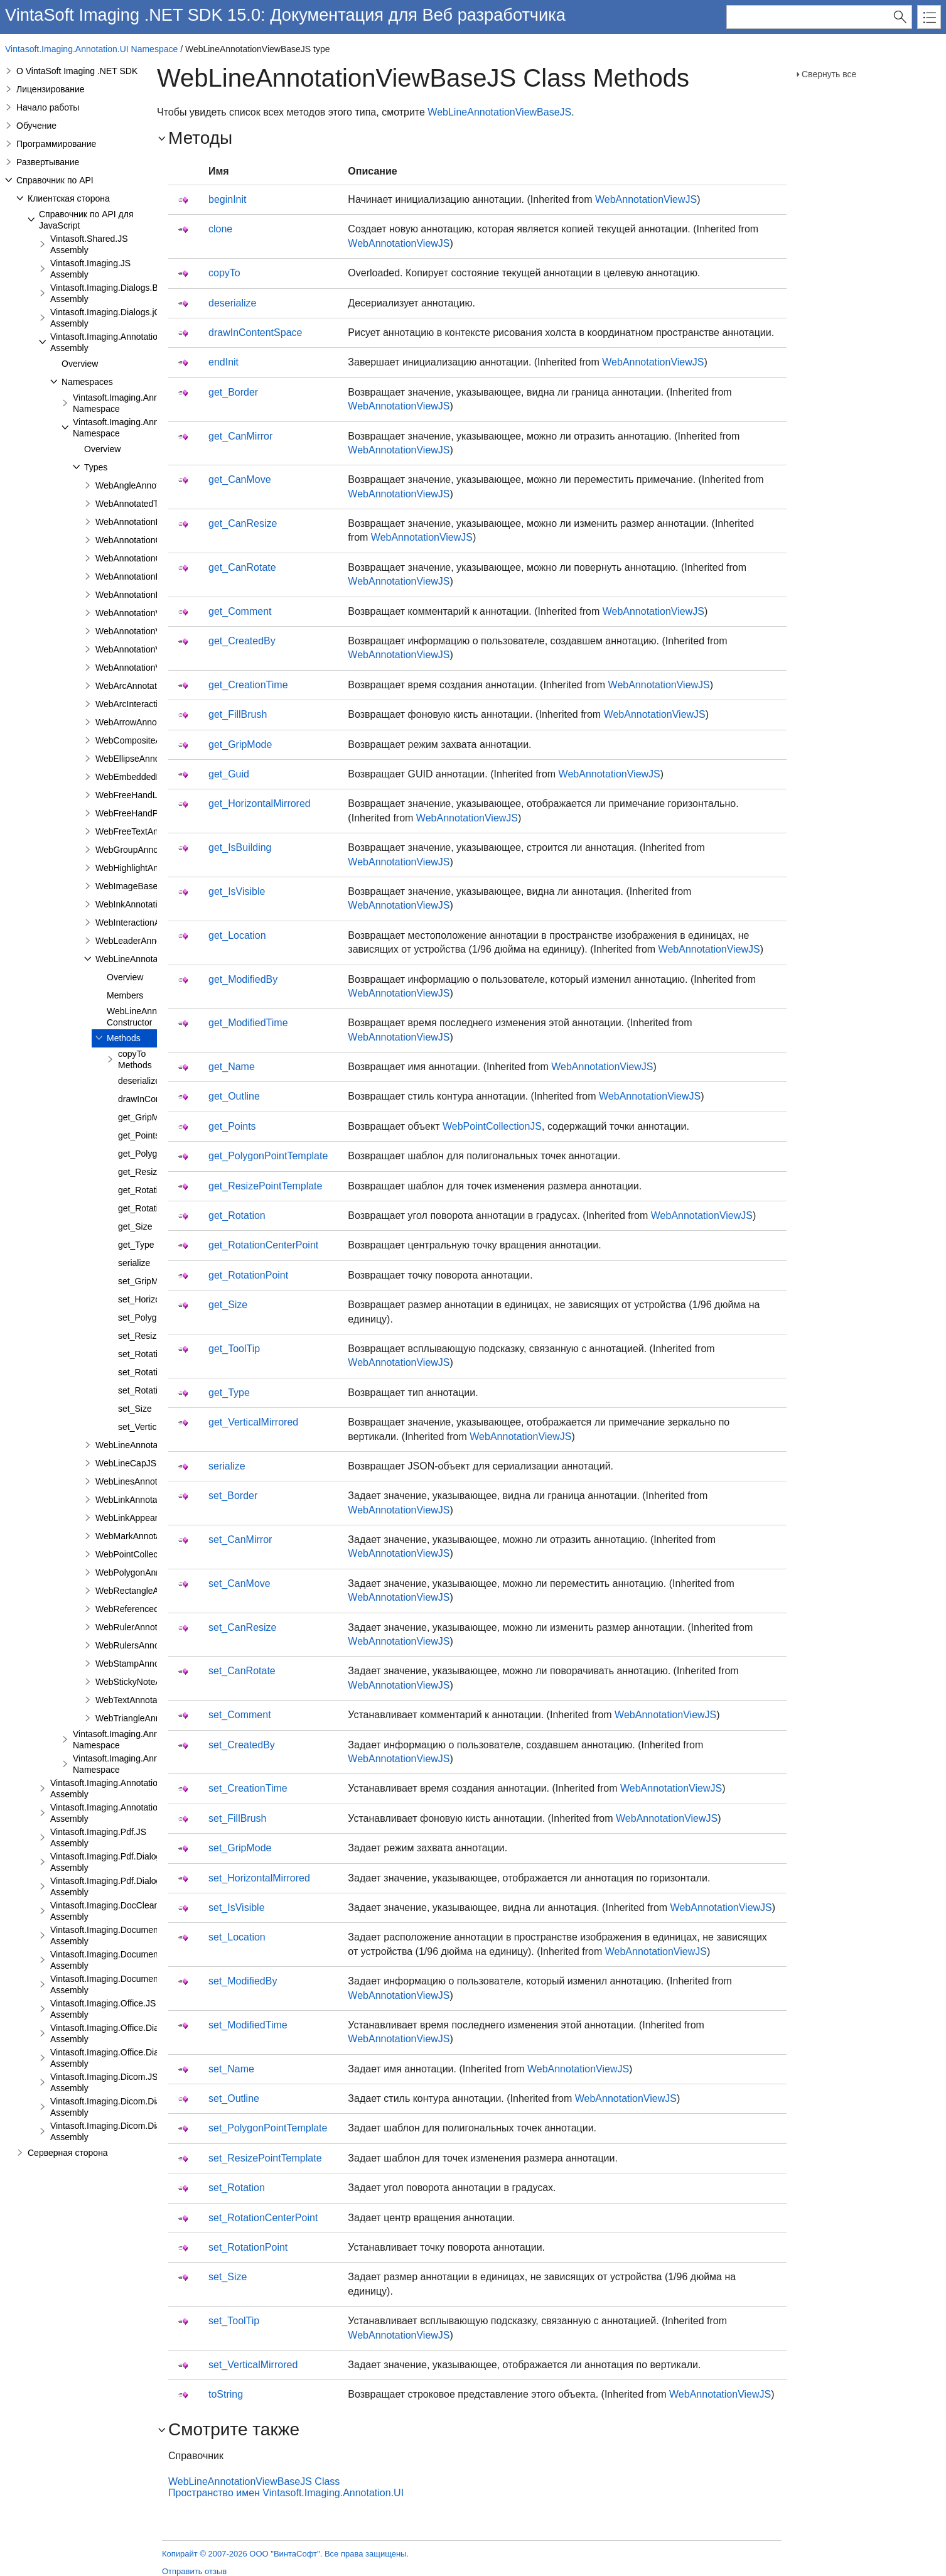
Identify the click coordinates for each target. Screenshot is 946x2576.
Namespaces (87, 382)
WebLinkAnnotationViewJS (148, 1500)
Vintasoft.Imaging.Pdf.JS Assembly (98, 1837)
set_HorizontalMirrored (259, 1878)
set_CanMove (239, 1583)
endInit (223, 362)
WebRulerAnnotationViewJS (150, 1627)
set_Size (135, 1409)
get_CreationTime (248, 684)
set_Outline (233, 2098)
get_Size (135, 1226)
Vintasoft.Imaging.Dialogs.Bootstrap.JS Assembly (126, 293)
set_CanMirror (240, 1539)
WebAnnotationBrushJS (141, 522)
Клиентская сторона (69, 198)
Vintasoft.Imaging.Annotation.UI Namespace (91, 49)
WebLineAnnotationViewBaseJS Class (254, 2481)
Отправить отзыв (194, 2571)
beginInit (227, 199)
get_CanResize (242, 523)
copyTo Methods (135, 1059)
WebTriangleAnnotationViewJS (155, 1718)
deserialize (139, 1081)
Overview (80, 364)
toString (225, 2394)
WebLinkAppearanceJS (141, 1518)
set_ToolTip (233, 2320)
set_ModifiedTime (248, 2025)
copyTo (224, 273)
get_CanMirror (240, 436)
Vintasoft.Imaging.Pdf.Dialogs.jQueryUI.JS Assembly (132, 1886)
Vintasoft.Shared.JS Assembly (88, 244)
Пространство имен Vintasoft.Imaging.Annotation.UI (286, 2492)
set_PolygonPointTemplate (267, 2128)
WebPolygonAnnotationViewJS (156, 1572)
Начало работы (47, 107)
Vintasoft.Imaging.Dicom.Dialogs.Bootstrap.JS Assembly (140, 2107)
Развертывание (47, 162)
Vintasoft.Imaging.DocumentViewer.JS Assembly (125, 1935)
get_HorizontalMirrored (259, 803)
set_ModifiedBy (242, 1981)
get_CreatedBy (242, 641)
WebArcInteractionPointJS (146, 704)
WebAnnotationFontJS (139, 576)
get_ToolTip (234, 1348)
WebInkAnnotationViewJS (145, 904)
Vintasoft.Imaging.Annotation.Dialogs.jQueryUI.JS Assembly (147, 1813)
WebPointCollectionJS (138, 1554)
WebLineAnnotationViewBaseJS (499, 112)
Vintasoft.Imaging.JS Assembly (90, 268)
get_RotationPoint (153, 1208)
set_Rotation (143, 1354)
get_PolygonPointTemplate (268, 1155)
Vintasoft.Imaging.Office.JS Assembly (103, 2009)
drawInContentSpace (255, 332)
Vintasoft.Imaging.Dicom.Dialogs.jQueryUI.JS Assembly (138, 2131)
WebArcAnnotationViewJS (146, 686)
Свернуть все (829, 74)
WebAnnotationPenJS (138, 595)
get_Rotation (237, 1215)
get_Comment (240, 611)
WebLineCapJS (125, 1463)
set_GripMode (145, 1281)
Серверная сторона (68, 2153)
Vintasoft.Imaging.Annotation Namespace (129, 403)
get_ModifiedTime (248, 1022)
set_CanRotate (242, 1670)
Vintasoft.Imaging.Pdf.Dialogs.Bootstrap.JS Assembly (134, 1862)
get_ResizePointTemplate (265, 1186)
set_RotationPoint (153, 1390)
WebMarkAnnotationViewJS (149, 1536)
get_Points (138, 1135)
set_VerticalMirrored (253, 2364)
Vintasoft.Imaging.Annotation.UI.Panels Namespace (149, 1739)
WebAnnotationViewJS (140, 649)
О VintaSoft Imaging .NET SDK (76, 71)
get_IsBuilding (240, 847)
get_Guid (228, 774)
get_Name (231, 1066)
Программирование (56, 144)
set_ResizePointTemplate (265, 2158)
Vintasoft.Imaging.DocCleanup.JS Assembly (115, 1911)
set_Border (232, 1495)
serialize (134, 1263)
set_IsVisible (236, 1907)
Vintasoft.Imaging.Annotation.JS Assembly (112, 342)
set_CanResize (242, 1627)
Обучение (36, 126)
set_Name (231, 2069)
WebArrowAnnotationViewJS (151, 722)
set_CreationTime (248, 1788)
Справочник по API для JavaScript (86, 219)
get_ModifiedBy (242, 979)
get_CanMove (239, 479)
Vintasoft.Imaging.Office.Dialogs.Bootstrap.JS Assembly (139, 2033)
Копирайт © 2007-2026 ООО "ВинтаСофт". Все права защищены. (285, 2553)
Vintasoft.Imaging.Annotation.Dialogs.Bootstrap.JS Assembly (148, 1788)
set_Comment (239, 1714)
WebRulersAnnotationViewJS (152, 1645)
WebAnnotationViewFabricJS (152, 631)
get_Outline (234, 1096)
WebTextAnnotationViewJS (148, 1700)
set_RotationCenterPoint (263, 2217)
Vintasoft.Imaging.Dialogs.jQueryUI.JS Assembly (125, 317)
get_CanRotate (242, 567)
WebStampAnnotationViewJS (152, 1664)
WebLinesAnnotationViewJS (150, 1481)
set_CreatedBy (241, 1745)
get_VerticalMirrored (253, 1422)
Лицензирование (50, 89)
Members (125, 995)
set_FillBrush (237, 1818)
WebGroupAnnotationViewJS (152, 850)
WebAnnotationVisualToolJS (150, 668)
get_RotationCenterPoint (263, 1245)
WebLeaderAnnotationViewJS (153, 941)
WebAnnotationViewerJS (143, 613)
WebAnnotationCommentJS (149, 558)
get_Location (237, 935)
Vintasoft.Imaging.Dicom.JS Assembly (104, 2082)
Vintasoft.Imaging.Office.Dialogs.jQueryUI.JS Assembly (137, 2058)
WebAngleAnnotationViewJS (151, 485)
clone (220, 229)
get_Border (233, 392)
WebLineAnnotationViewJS (148, 1445)
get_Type (136, 1245)
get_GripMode (146, 1117)
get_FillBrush (237, 714)
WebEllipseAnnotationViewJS (152, 759)
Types (95, 467)
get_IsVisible (236, 891)
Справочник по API (55, 180)
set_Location (237, 1937)
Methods (124, 1038)
